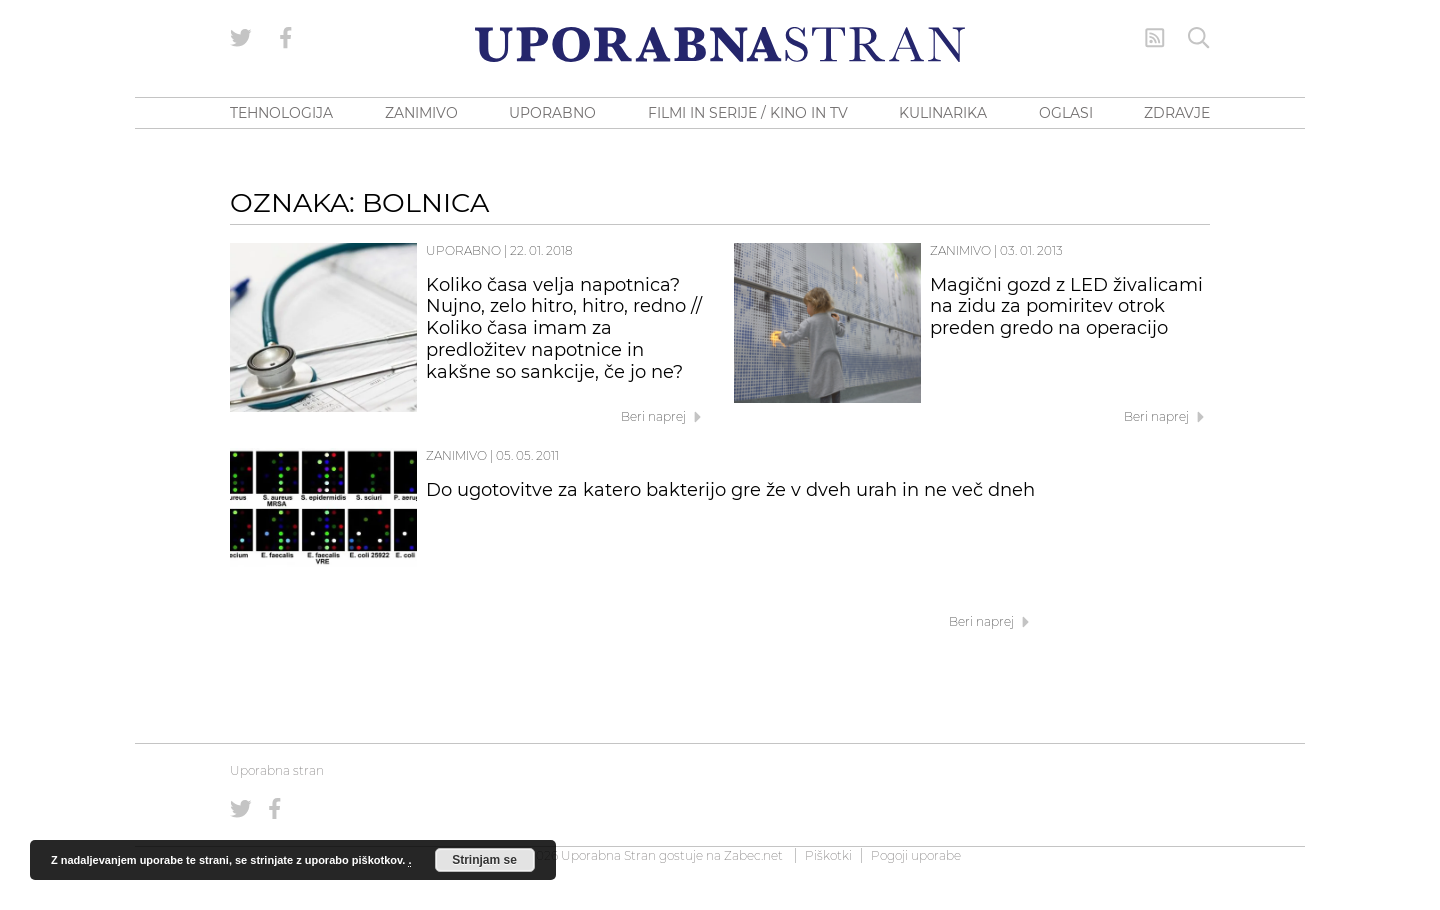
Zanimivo (960, 250)
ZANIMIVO (421, 113)
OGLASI (1066, 113)
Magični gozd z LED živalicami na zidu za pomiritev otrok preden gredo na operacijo (1066, 307)
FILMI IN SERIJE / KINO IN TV (748, 113)
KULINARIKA (943, 113)
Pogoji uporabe (916, 855)
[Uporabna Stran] (720, 44)
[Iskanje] (1199, 38)
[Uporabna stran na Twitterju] (241, 38)
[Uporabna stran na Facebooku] (286, 38)
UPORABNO (552, 113)
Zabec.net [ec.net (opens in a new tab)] (753, 855)
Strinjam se (484, 860)
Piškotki (828, 855)
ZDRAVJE (1177, 113)
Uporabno (463, 250)
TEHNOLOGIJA (281, 113)
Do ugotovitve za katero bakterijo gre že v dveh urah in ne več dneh (730, 490)
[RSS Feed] (1155, 38)
